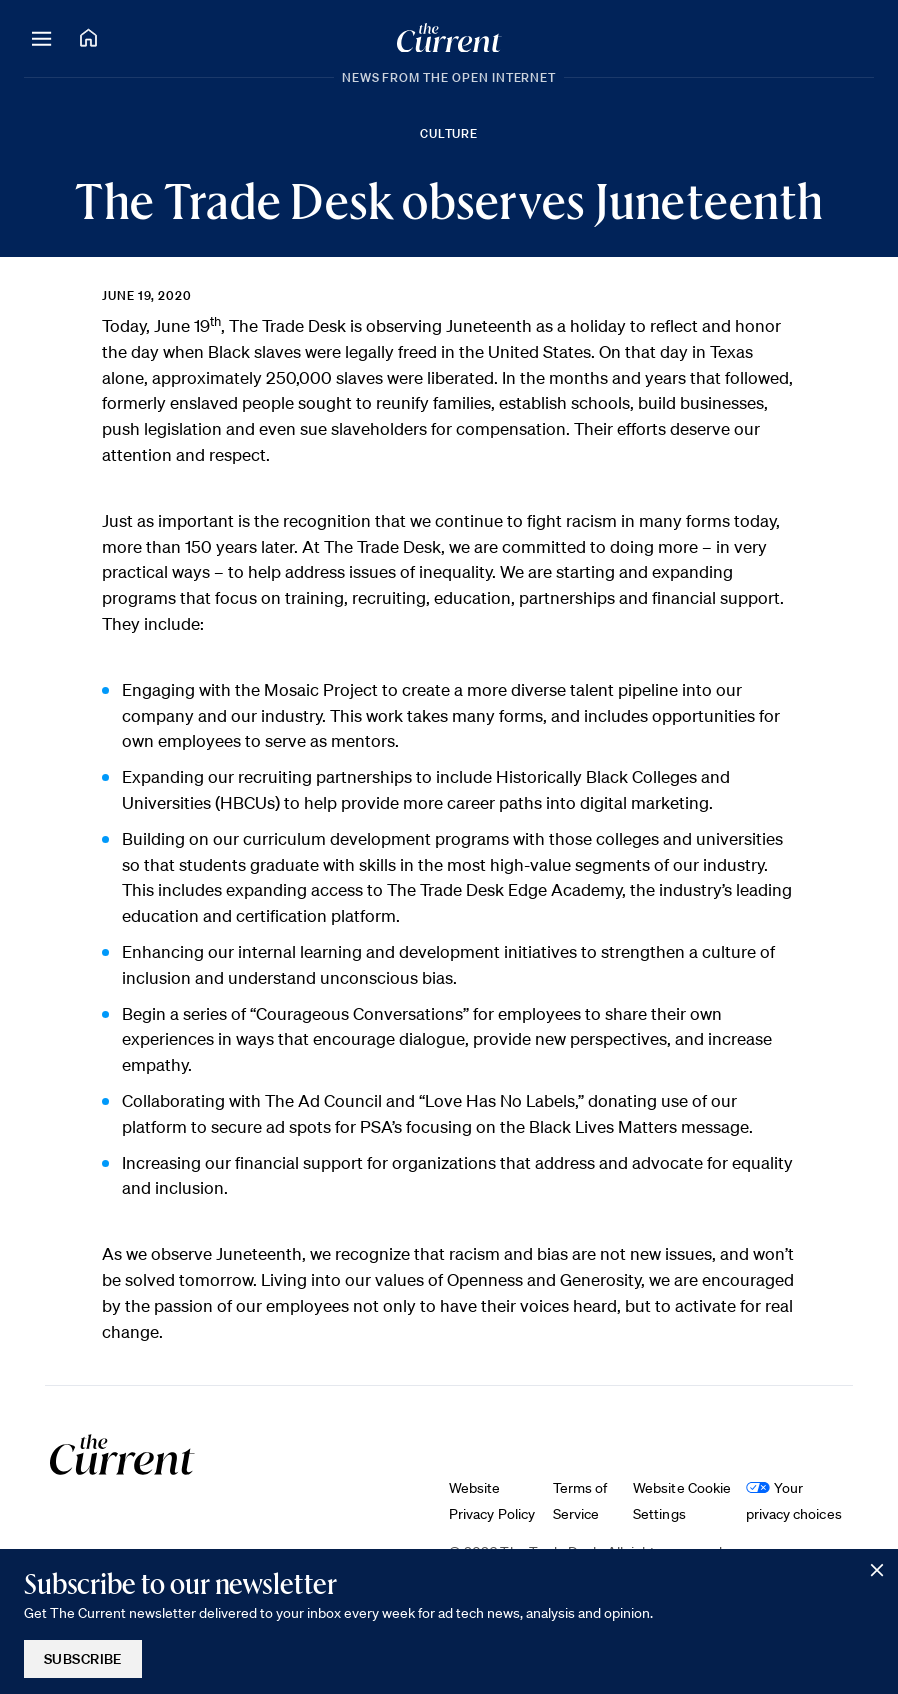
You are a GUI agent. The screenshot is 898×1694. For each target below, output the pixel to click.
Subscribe (83, 1659)
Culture (449, 133)
